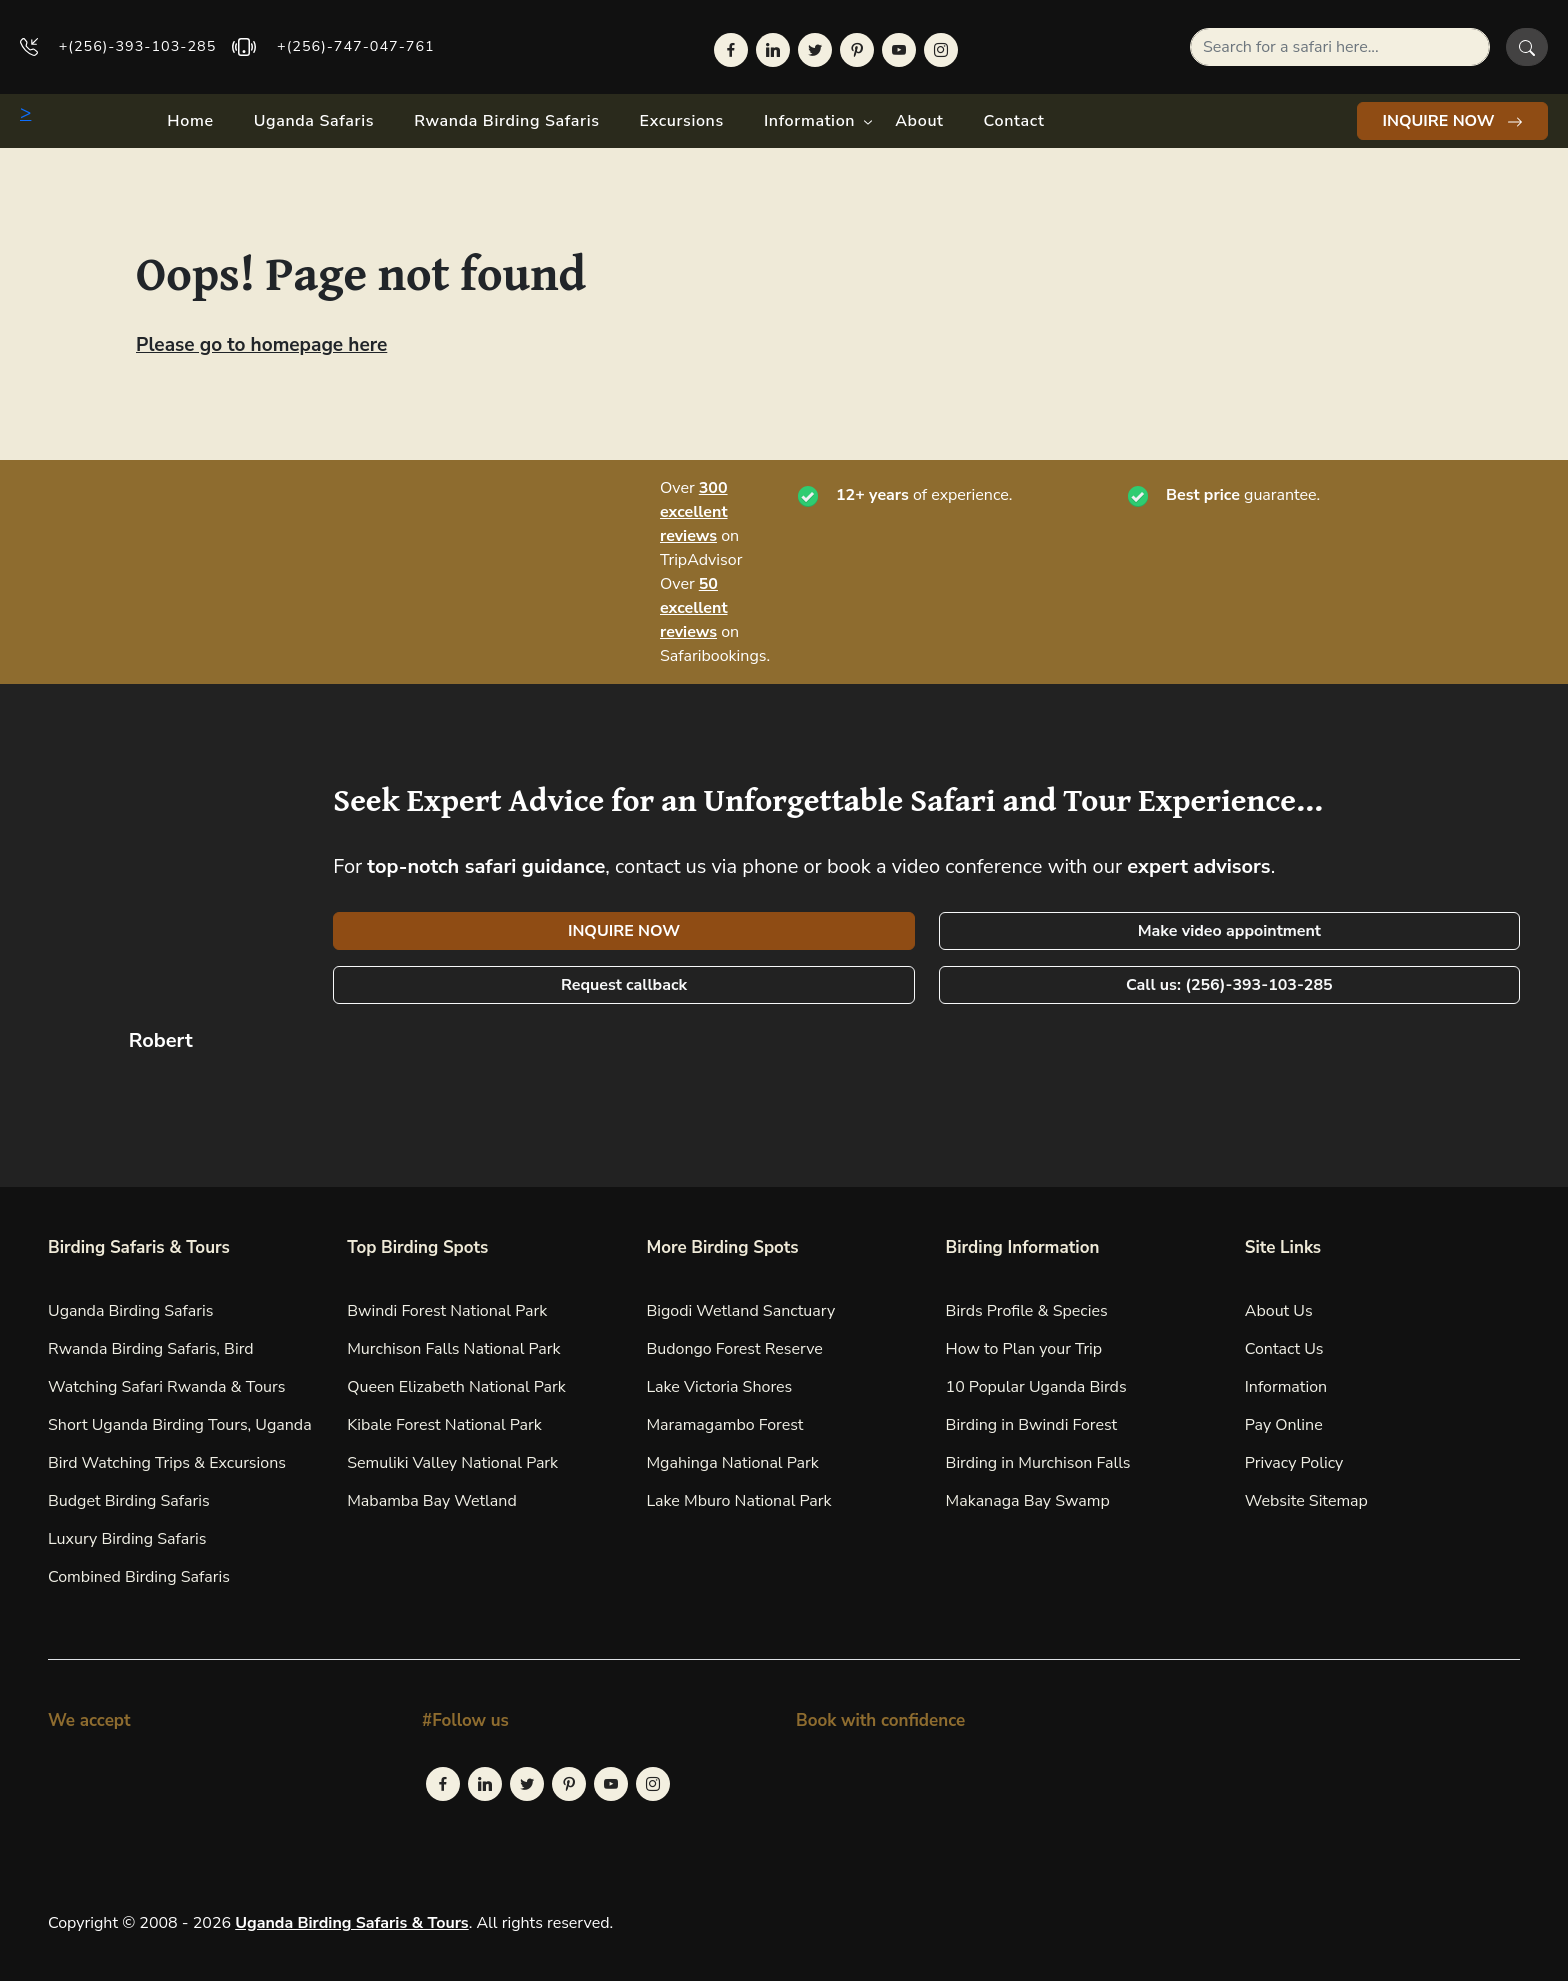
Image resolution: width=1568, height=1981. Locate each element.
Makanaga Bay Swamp (1028, 1501)
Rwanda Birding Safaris (506, 121)
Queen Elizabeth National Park (456, 1387)
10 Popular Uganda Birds (1036, 1387)
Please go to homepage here (261, 345)
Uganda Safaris (314, 121)
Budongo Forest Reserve (734, 1349)
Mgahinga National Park (732, 1463)
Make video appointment (1229, 931)
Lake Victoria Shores (719, 1387)
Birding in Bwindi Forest (1032, 1425)
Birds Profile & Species (1027, 1311)
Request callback (624, 985)
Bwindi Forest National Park (447, 1311)
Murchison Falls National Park (453, 1349)
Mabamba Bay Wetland (432, 1501)
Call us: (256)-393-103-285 (1229, 985)
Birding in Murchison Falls (1038, 1463)
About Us (1279, 1311)
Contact (1014, 121)
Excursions (682, 121)
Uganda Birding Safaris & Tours (351, 1923)
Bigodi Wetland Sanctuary (740, 1311)
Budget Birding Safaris (129, 1501)
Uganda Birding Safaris (130, 1311)
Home (190, 121)
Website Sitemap (1306, 1501)
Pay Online (1284, 1425)
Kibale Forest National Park (444, 1425)
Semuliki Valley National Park (452, 1463)
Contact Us (1284, 1349)
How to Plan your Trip (1024, 1349)
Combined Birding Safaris (139, 1577)
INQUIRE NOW (1452, 121)
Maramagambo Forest (724, 1425)
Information (809, 121)
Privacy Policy (1294, 1463)
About (919, 121)
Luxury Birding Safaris (127, 1539)
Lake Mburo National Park (738, 1501)
